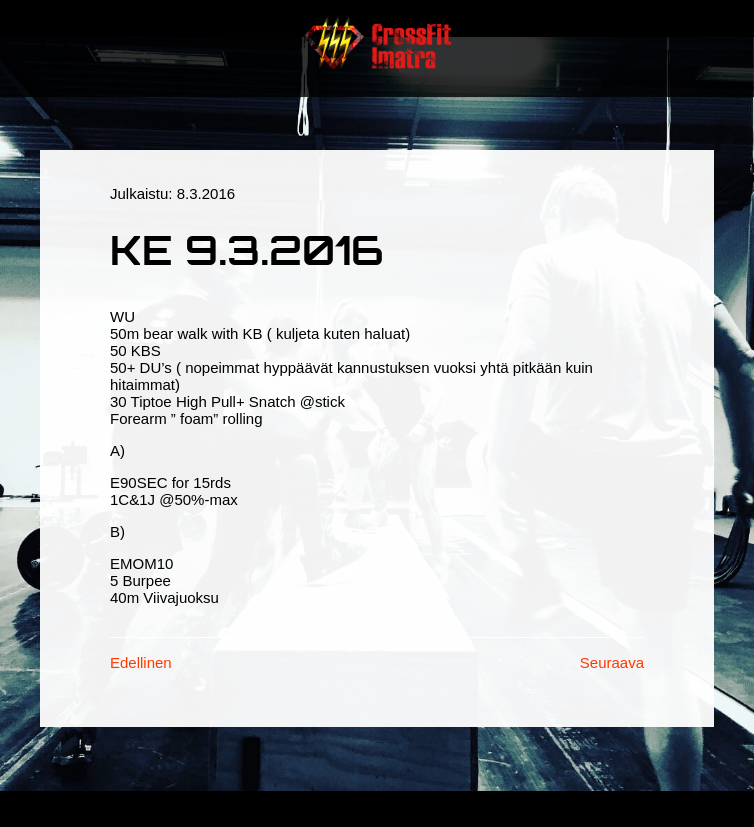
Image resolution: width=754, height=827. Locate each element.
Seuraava (612, 662)
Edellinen (141, 662)
